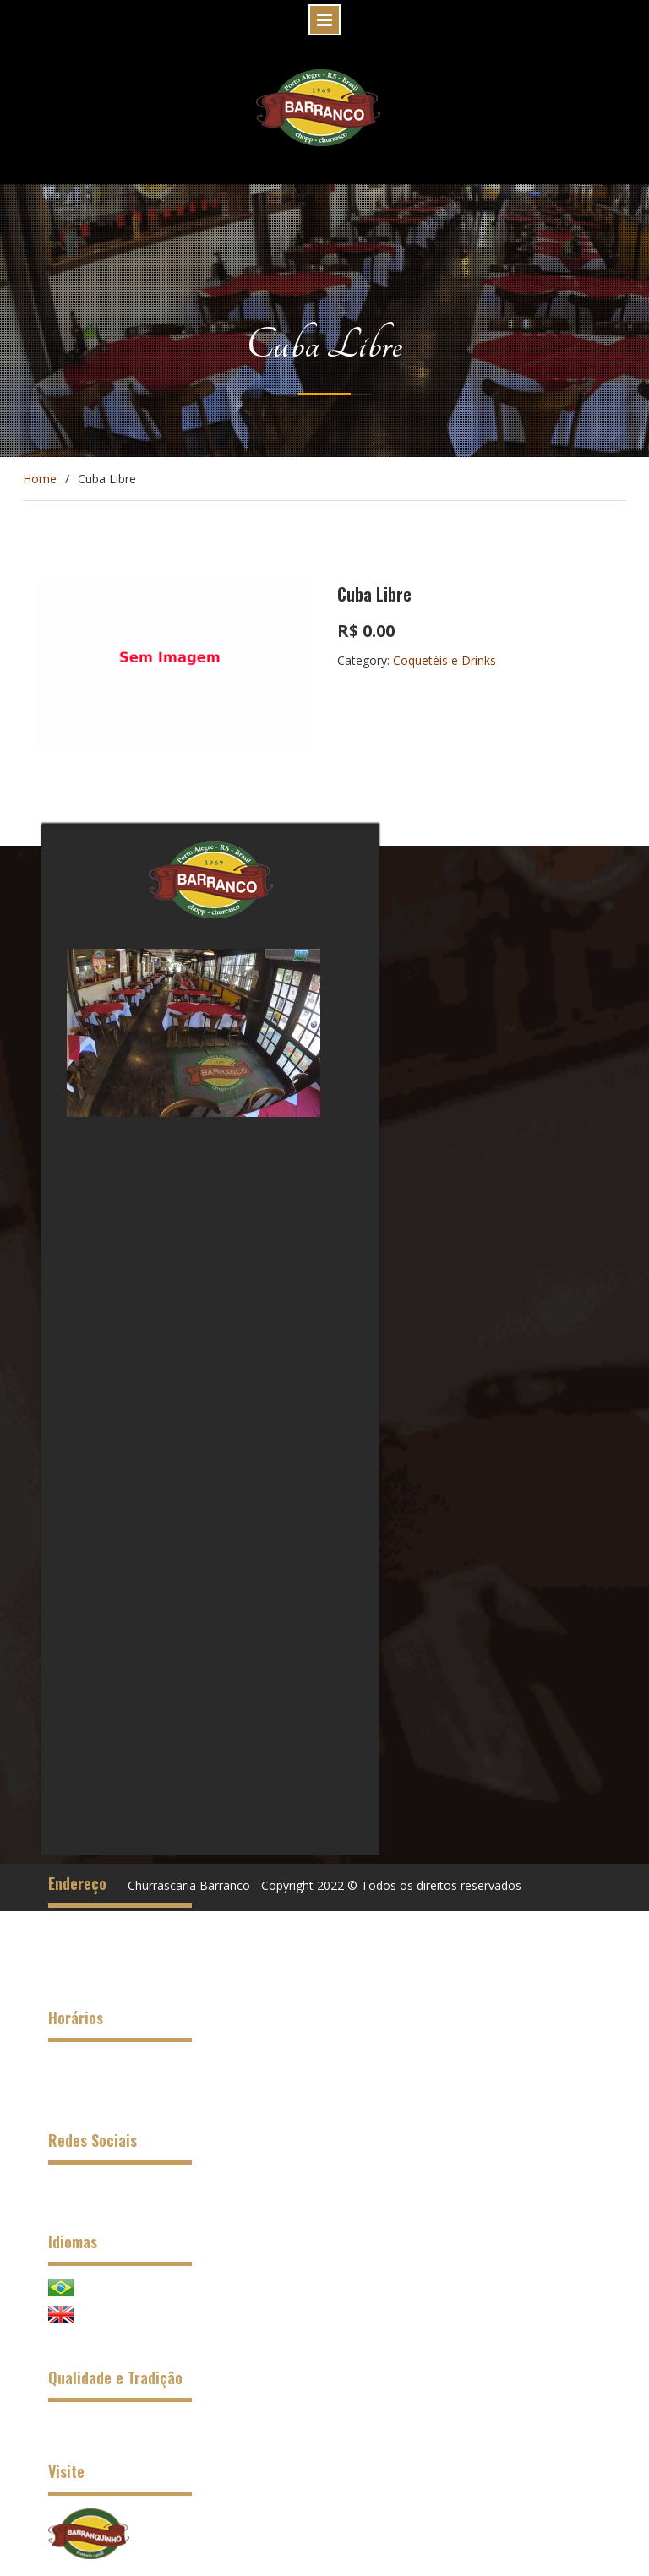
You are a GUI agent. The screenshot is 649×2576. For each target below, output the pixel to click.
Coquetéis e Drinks (444, 660)
